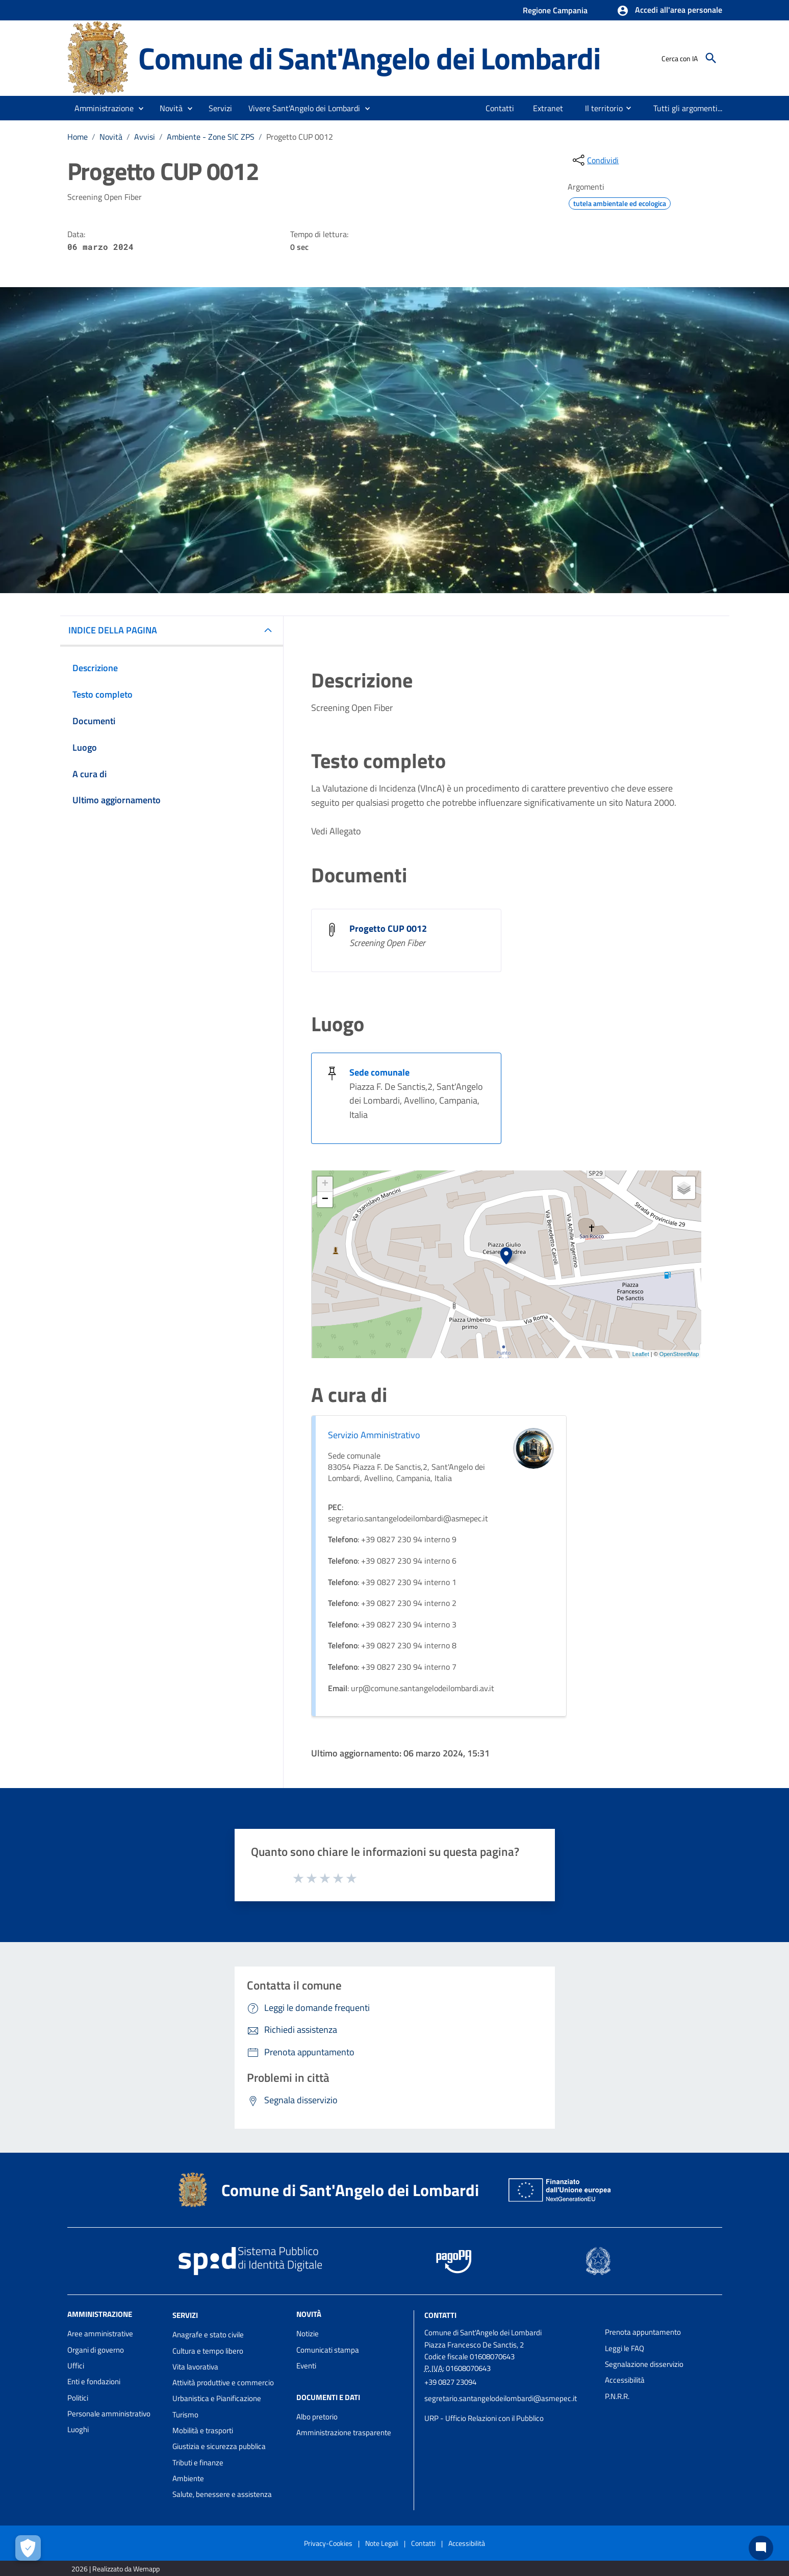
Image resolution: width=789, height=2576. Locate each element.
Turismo (185, 2414)
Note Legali (381, 2543)
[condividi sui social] (595, 160)
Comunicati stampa (327, 2350)
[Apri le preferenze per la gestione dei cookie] (28, 2548)
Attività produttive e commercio (223, 2382)
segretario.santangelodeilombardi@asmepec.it (500, 2398)
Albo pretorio (317, 2416)
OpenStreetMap (679, 1354)
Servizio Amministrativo (374, 1435)
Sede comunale (379, 1072)
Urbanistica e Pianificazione (216, 2398)
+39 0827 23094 (450, 2382)
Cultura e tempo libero (207, 2351)
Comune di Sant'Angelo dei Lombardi (369, 58)
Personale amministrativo (108, 2413)
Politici (77, 2398)
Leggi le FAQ (624, 2348)
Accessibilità (625, 2380)
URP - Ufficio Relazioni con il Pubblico (484, 2418)
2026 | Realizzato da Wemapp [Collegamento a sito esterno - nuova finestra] (115, 2568)
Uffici (75, 2365)
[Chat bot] (761, 2548)
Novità (110, 137)
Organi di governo (95, 2350)
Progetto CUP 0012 (299, 137)
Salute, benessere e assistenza (222, 2494)
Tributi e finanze (197, 2462)
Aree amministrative (100, 2333)
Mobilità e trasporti (202, 2430)
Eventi (306, 2365)
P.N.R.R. (617, 2396)
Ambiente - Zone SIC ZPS (210, 137)
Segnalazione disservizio (644, 2364)
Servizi (185, 2315)
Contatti (440, 2315)
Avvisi (144, 137)
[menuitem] (499, 108)
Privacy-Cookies (328, 2543)
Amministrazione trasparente (343, 2432)
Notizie (307, 2333)
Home (77, 137)
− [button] (325, 1199)
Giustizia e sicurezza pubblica (219, 2446)
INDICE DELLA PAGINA (112, 630)
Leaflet (640, 1354)
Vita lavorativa (195, 2367)
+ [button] (325, 1184)
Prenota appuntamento (643, 2332)
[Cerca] (711, 58)
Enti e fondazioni (93, 2381)
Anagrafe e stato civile (208, 2334)
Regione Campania (555, 10)
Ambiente (188, 2478)
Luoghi (78, 2429)
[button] (669, 11)
